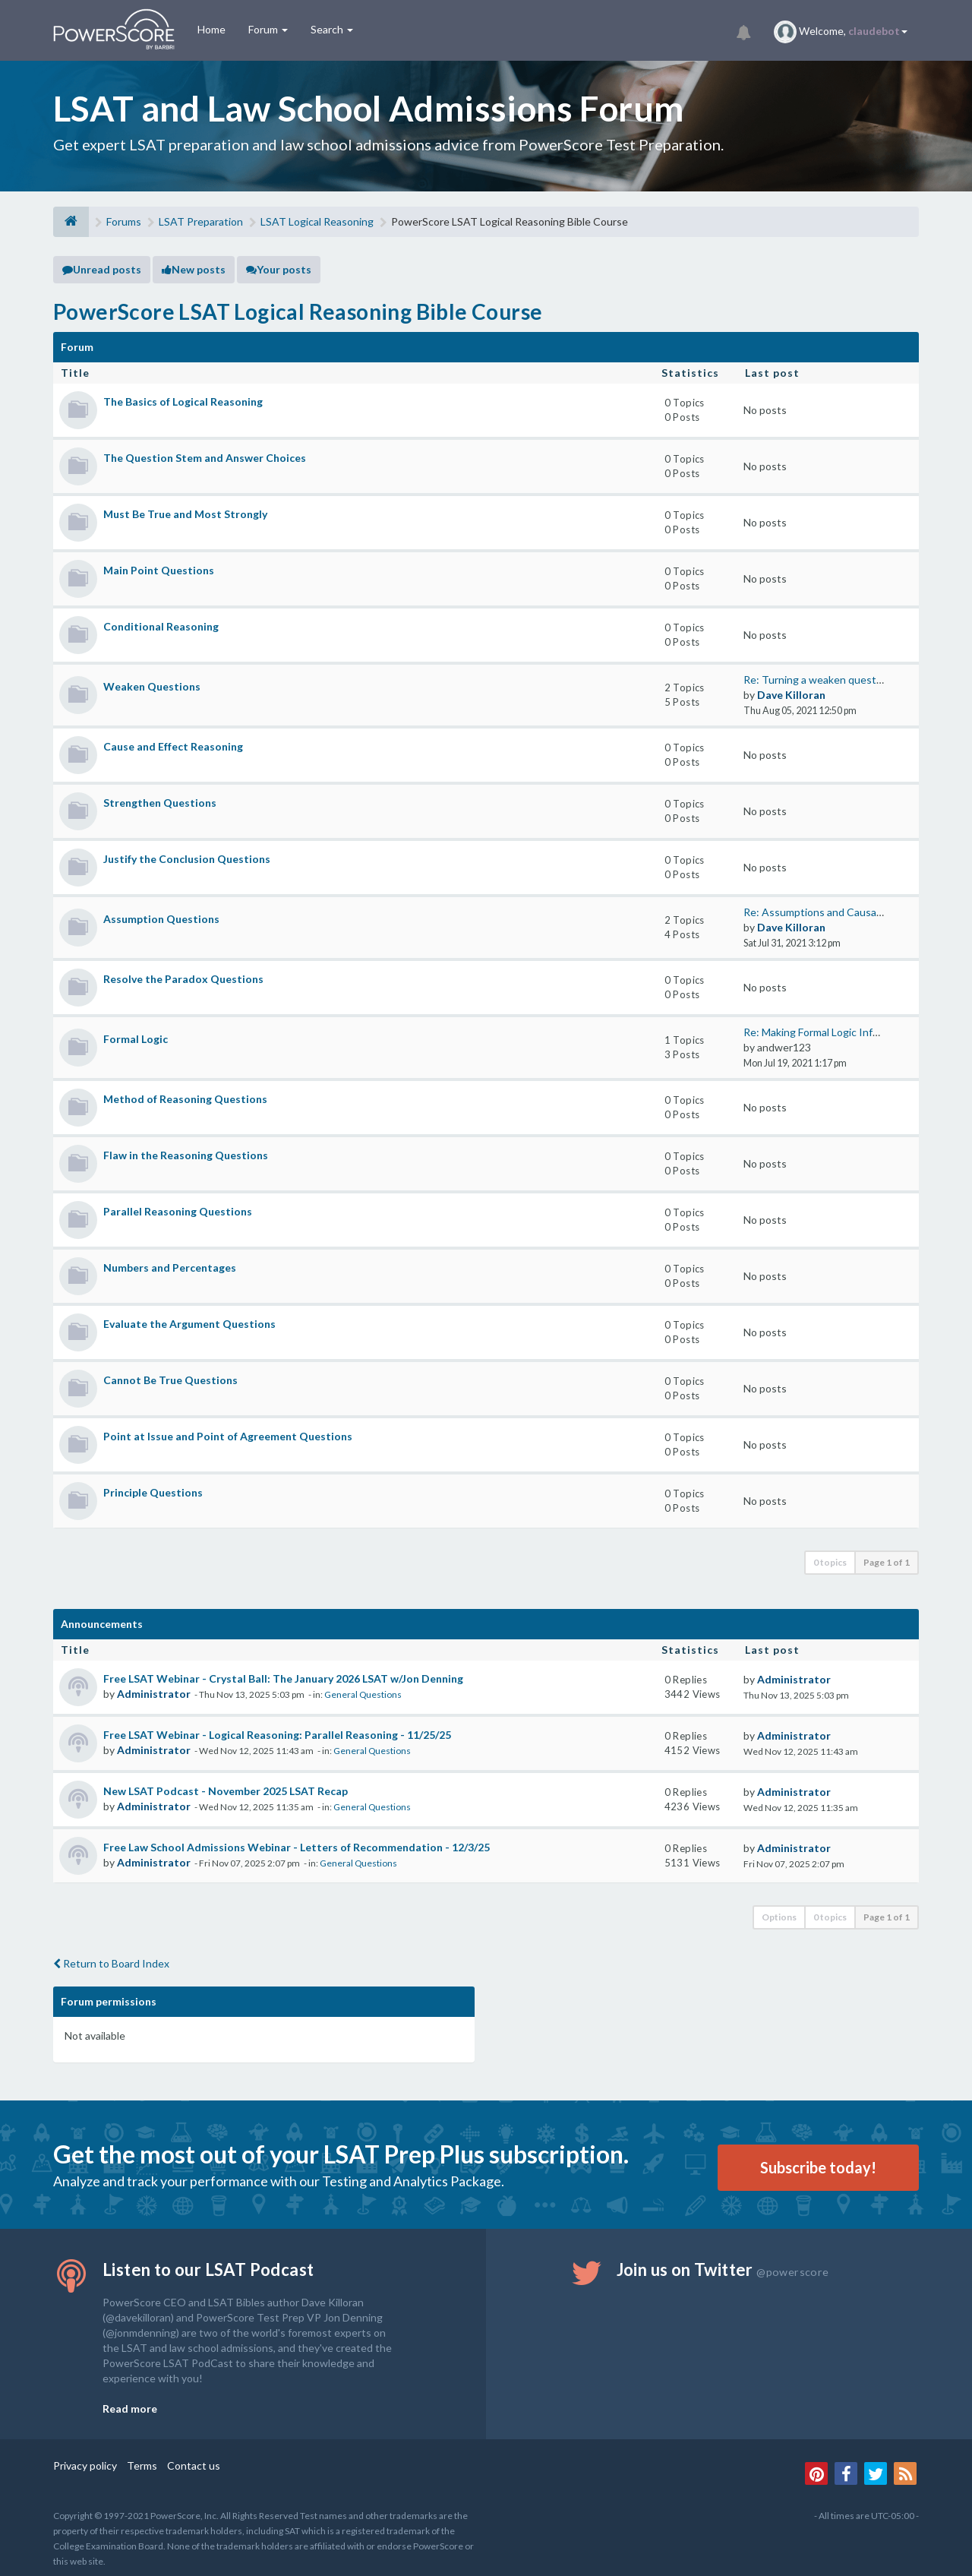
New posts (194, 269)
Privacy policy (85, 2465)
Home (211, 29)
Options (779, 1917)
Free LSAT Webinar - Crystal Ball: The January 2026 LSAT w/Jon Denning (283, 1678)
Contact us (193, 2465)
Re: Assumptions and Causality (817, 912)
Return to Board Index (111, 1963)
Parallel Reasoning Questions (177, 1211)
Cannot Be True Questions (170, 1379)
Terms (142, 2465)
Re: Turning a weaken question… (820, 679)
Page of (886, 1562)
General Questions (363, 1694)
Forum (268, 29)
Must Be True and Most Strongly (185, 513)
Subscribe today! (818, 2167)
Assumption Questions (161, 918)
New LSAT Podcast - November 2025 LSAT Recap (225, 1790)
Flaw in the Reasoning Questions (185, 1155)
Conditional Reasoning (161, 626)
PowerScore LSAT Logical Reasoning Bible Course (297, 311)
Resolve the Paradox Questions (183, 978)
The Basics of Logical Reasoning (183, 401)
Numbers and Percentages (169, 1267)
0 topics (830, 1562)
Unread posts (101, 269)
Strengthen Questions (159, 802)
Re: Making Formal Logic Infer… (816, 1032)
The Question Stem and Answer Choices (204, 457)
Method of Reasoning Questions (185, 1098)
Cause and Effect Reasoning (173, 746)
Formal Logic (135, 1038)
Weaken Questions (151, 686)
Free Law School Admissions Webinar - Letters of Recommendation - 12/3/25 (296, 1847)
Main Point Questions (158, 570)
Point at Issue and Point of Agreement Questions (227, 1436)
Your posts (278, 269)
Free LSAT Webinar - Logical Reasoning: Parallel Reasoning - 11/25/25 (277, 1734)
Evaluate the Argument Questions (189, 1323)
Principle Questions (153, 1492)
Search (332, 29)
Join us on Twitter (723, 2269)
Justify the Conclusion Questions (186, 858)
